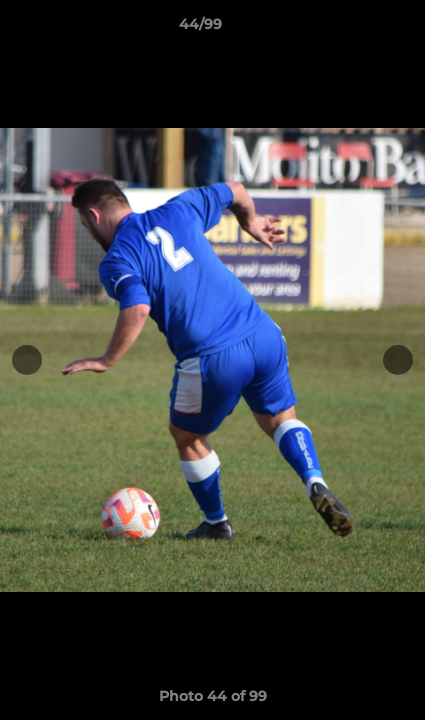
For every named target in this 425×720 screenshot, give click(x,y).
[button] (353, 29)
